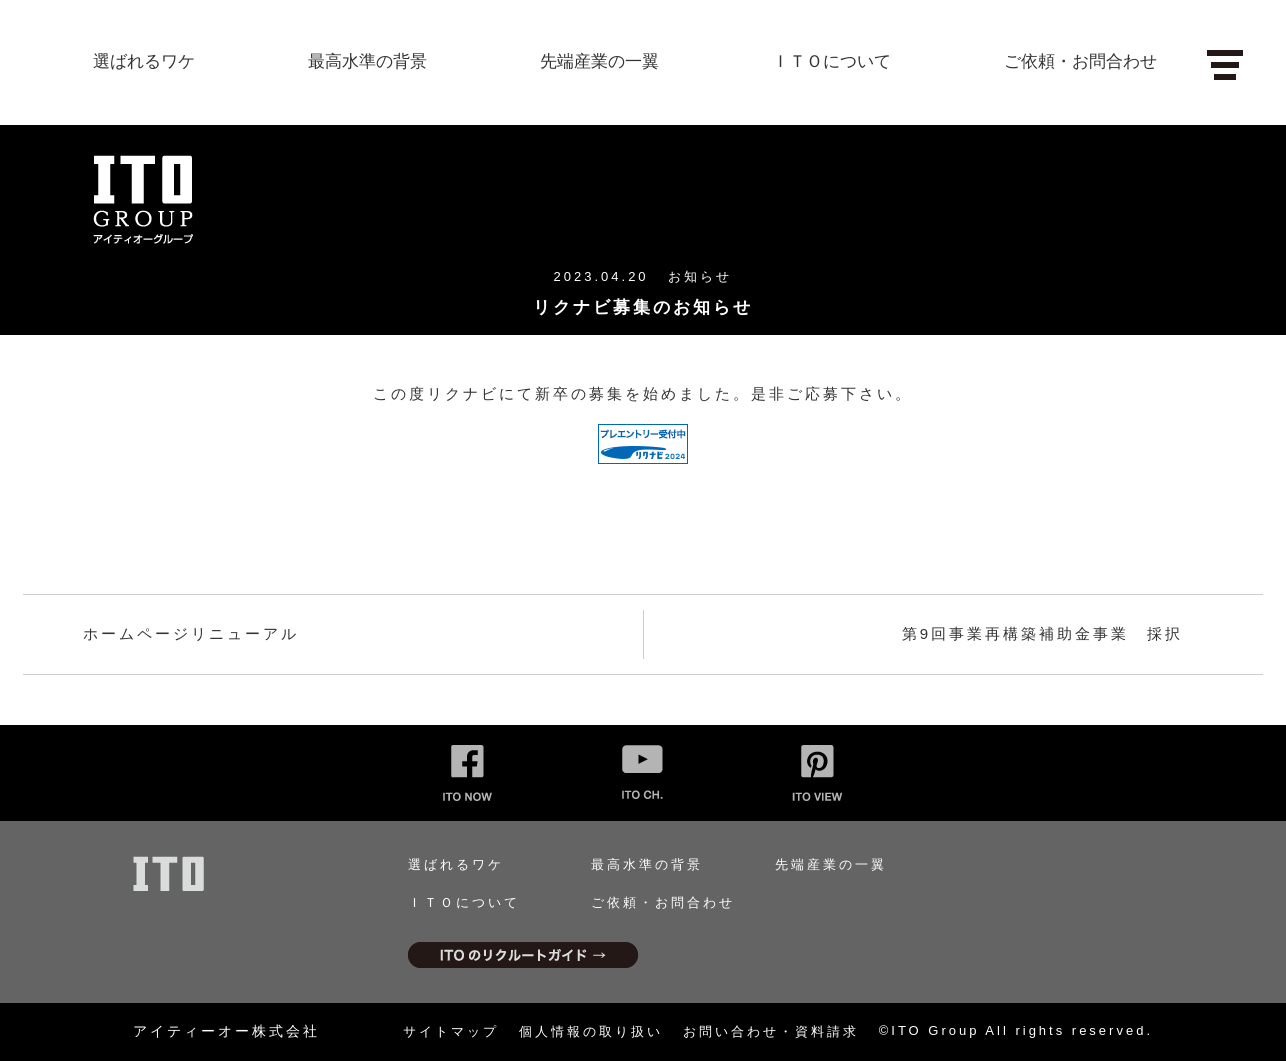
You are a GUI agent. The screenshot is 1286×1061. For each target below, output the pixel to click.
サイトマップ (451, 1031)
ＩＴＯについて (831, 61)
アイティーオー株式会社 (226, 1031)
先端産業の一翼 (599, 61)
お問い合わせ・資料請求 (771, 1031)
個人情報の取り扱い (591, 1031)
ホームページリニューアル (191, 633)
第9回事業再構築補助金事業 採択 (1042, 633)
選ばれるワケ (144, 61)
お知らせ (700, 276)
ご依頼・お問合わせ (1080, 61)
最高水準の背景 (367, 61)
